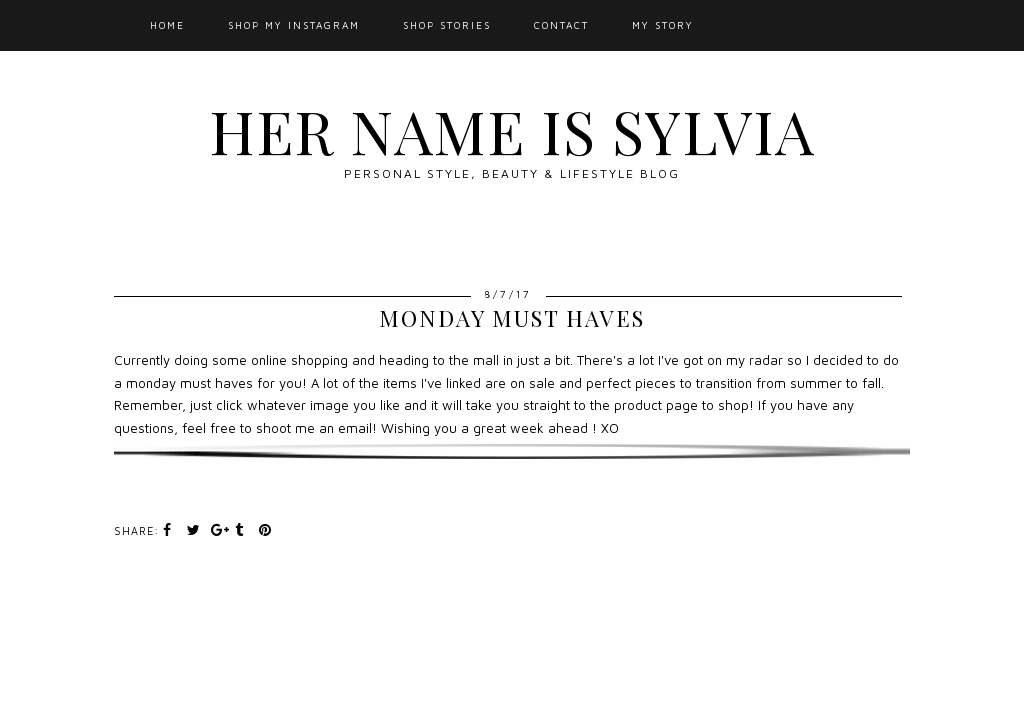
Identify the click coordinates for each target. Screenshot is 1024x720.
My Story (663, 25)
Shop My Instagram (294, 25)
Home (167, 25)
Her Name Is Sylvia (512, 130)
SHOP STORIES (447, 25)
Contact (561, 25)
